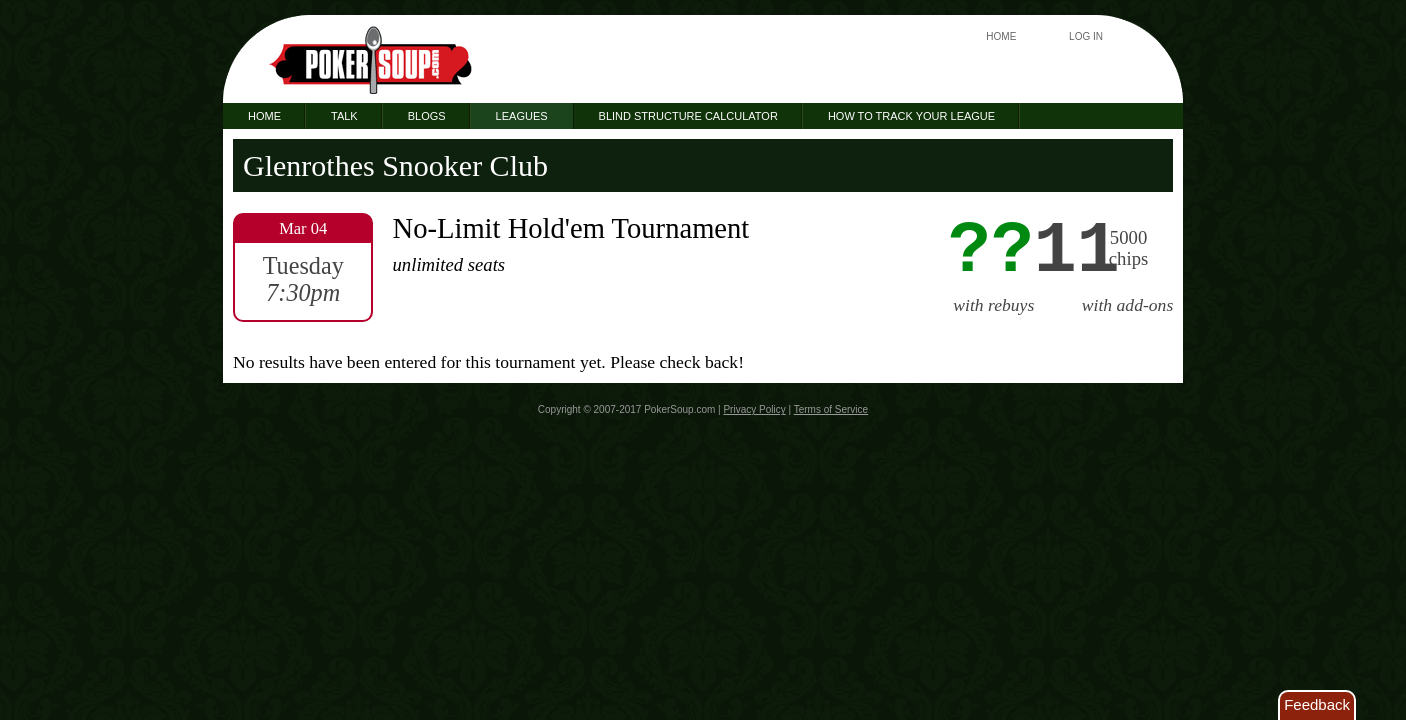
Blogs (427, 116)
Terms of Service (831, 409)
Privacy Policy (754, 409)
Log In (1086, 36)
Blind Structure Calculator (688, 116)
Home (1001, 36)
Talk (344, 116)
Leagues (522, 116)
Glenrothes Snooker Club (395, 165)
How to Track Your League (911, 116)
